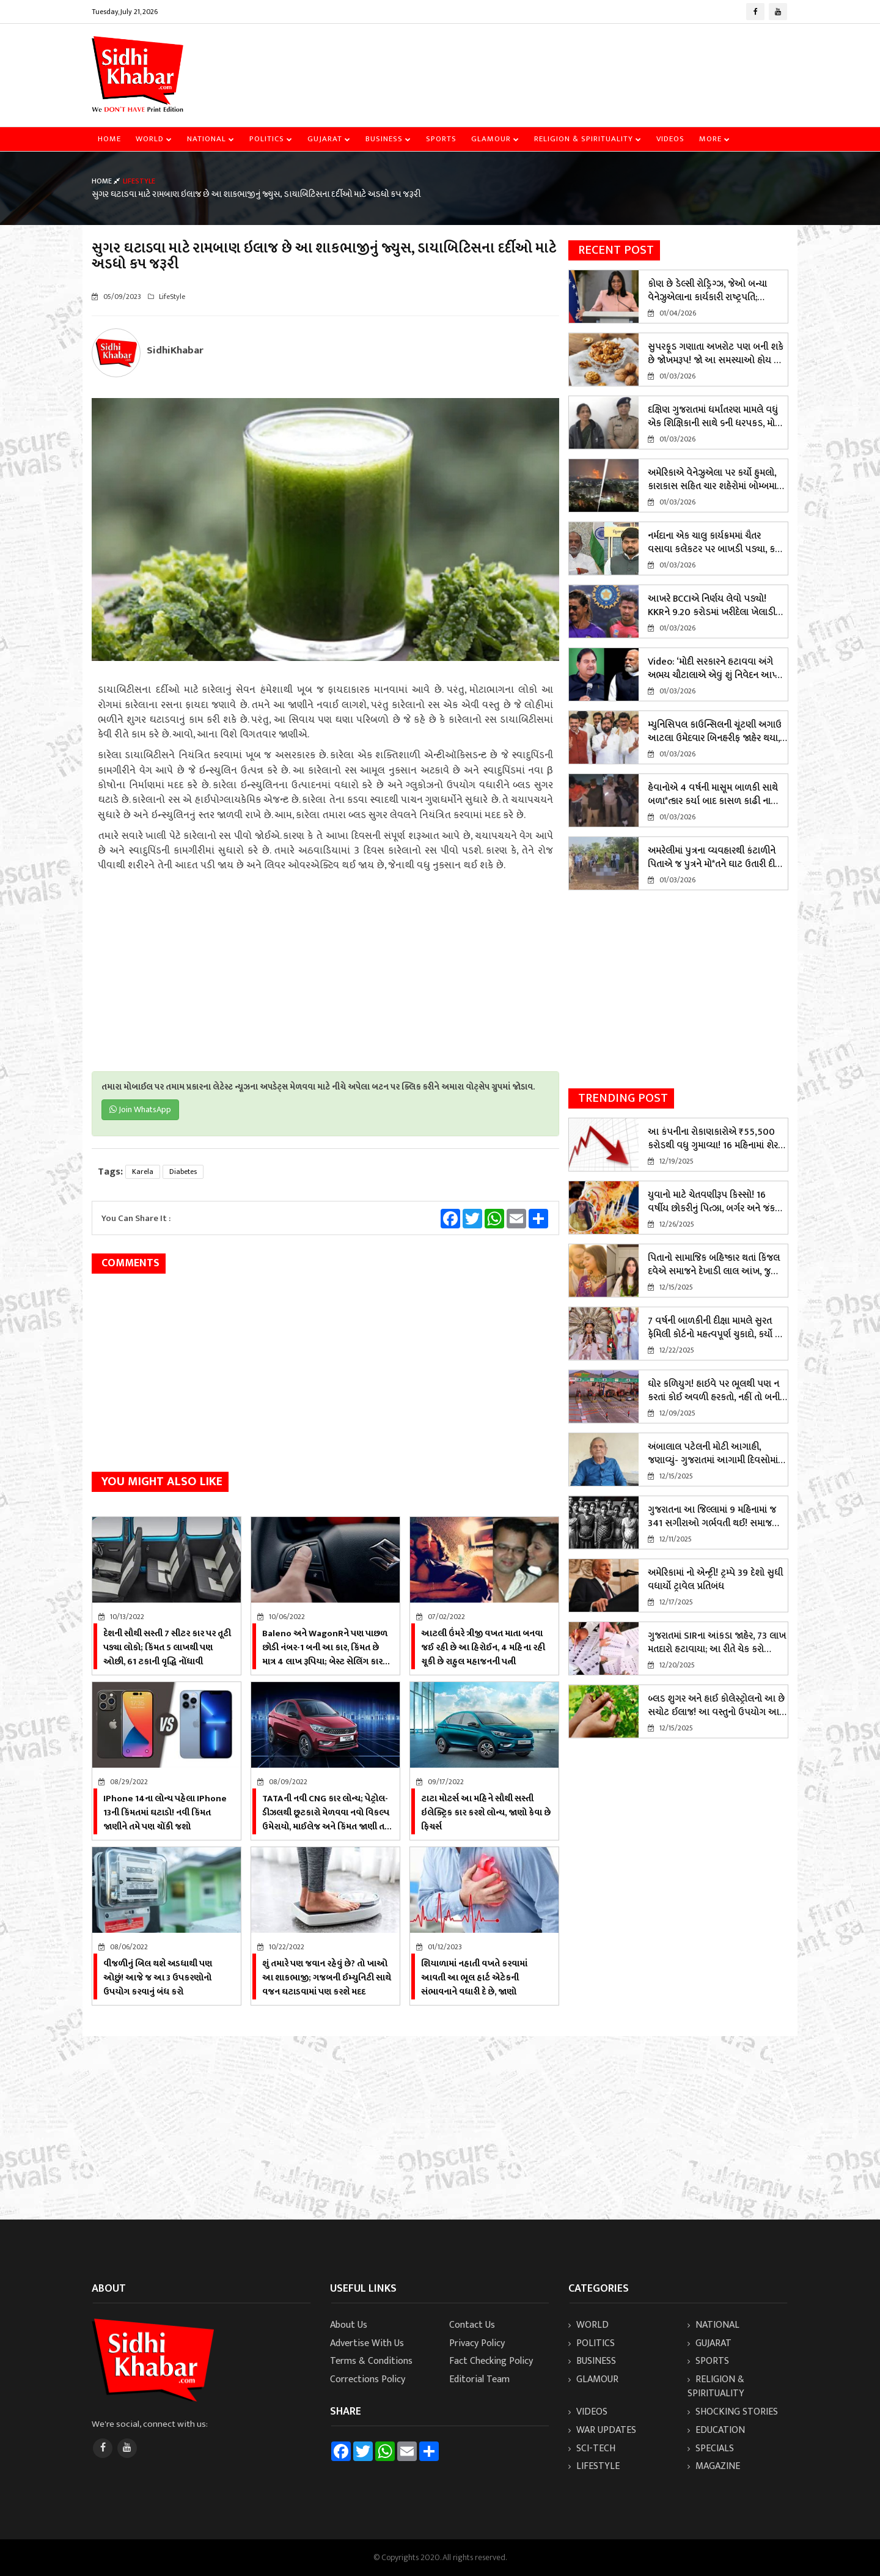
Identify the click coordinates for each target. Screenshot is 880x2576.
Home (109, 139)
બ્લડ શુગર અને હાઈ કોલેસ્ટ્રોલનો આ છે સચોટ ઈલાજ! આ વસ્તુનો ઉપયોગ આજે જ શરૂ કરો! (717, 1706)
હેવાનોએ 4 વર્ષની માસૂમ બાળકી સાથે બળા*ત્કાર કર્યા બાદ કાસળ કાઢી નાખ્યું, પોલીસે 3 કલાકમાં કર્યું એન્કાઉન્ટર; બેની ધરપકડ (716, 795)
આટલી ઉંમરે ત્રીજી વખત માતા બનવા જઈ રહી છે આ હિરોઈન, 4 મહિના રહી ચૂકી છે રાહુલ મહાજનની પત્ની (483, 1647)
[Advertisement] (565, 63)
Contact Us (472, 2325)
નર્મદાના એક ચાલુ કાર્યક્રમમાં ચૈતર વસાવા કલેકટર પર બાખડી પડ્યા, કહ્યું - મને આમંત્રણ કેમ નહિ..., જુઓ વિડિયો (715, 543)
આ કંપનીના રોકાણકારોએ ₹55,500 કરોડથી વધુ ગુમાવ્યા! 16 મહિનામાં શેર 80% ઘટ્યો (713, 1139)
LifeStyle (594, 2466)
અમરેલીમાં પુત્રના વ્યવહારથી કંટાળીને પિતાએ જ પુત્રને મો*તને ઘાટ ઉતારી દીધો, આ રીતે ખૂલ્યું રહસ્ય (716, 858)
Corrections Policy (367, 2379)
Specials (711, 2448)
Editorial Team (479, 2379)
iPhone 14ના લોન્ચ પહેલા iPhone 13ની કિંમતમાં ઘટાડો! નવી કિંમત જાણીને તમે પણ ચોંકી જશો (165, 1812)
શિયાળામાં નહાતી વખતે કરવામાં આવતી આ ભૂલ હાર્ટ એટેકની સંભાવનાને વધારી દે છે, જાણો (474, 1977)
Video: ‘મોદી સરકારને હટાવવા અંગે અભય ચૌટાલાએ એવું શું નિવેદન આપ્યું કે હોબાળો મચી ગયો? (714, 669)
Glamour (495, 139)
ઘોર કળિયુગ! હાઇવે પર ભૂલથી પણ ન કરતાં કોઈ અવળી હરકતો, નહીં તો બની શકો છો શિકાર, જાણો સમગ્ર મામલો (714, 1391)
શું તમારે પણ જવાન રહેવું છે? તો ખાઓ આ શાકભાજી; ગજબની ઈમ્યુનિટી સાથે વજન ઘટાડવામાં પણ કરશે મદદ (326, 1977)
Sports (441, 139)
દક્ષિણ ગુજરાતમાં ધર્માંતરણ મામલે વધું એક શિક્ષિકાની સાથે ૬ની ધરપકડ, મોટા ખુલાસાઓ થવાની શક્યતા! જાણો (715, 417)
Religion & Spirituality (588, 139)
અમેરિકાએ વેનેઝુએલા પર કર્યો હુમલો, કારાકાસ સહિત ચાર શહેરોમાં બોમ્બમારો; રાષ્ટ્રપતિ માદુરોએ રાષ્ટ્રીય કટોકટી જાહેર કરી (716, 480)
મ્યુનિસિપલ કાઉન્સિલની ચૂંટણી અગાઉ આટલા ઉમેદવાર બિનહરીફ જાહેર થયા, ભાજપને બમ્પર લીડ (715, 732)
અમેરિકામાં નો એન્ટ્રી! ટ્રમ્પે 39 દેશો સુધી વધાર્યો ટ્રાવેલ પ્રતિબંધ (715, 1580)
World (154, 139)
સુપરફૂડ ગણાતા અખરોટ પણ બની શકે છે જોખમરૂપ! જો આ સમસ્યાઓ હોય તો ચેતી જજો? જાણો (715, 354)
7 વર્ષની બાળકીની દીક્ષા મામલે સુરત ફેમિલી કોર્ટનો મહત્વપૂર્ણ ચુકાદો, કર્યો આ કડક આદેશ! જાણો (717, 1328)
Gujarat (329, 139)
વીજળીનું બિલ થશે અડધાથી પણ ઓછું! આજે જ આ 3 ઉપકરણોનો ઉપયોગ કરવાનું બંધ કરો (157, 1977)
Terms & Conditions (371, 2361)
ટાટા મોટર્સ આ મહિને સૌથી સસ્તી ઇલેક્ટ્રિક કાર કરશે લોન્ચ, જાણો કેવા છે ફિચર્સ (486, 1812)
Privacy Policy (477, 2343)
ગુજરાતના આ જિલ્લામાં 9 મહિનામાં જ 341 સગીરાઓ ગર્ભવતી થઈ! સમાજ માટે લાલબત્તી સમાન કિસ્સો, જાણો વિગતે (712, 1517)
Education (716, 2430)
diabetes (183, 1171)
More (714, 139)
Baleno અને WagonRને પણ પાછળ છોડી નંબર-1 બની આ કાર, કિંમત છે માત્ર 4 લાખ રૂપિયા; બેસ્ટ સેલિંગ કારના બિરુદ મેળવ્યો (326, 1654)
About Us (348, 2325)
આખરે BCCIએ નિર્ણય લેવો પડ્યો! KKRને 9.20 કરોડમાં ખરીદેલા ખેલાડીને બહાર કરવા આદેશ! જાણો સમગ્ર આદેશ (716, 606)
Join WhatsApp (140, 1109)
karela (142, 1171)
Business (388, 139)
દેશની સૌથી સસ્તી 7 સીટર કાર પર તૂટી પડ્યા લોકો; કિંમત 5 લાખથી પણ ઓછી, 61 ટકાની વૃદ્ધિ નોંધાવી (167, 1647)
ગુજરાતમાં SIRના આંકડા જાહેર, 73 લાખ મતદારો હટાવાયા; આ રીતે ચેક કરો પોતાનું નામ (717, 1643)
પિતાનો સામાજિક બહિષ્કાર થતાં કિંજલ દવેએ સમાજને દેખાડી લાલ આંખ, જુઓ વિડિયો (715, 1265)
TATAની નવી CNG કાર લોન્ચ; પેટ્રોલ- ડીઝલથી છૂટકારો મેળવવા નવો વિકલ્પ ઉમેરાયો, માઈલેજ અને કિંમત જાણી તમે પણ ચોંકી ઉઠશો (326, 1819)
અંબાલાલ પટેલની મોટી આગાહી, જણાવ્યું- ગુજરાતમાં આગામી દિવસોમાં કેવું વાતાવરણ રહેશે (713, 1454)
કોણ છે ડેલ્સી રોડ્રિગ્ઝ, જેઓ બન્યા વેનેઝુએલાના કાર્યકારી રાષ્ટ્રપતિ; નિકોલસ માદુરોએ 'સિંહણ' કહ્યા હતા (708, 291)
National (211, 139)
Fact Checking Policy (491, 2361)
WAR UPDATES (602, 2430)
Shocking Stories (733, 2412)
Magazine (714, 2466)
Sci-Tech (591, 2448)
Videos (670, 139)
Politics (271, 139)
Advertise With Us (367, 2343)
